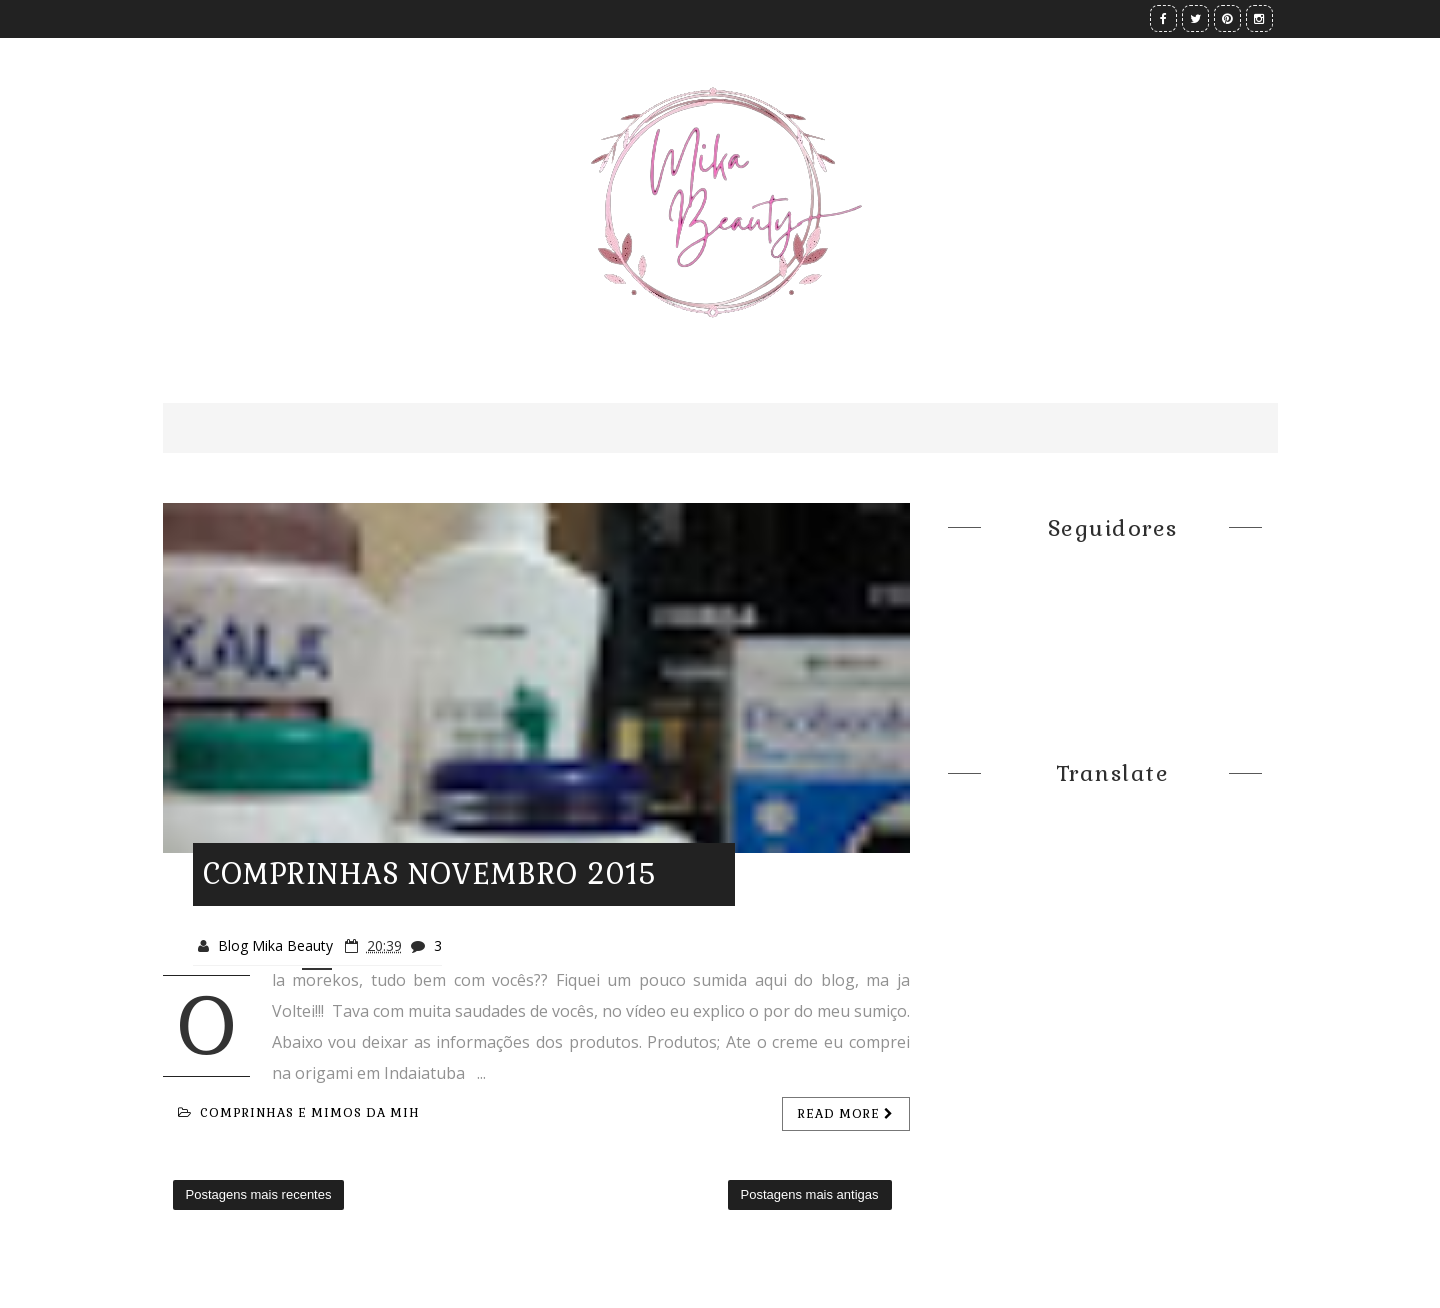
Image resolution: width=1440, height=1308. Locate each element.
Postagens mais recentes (259, 1194)
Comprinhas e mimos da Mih (299, 1113)
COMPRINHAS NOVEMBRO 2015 (429, 874)
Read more (846, 1114)
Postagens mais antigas (810, 1194)
